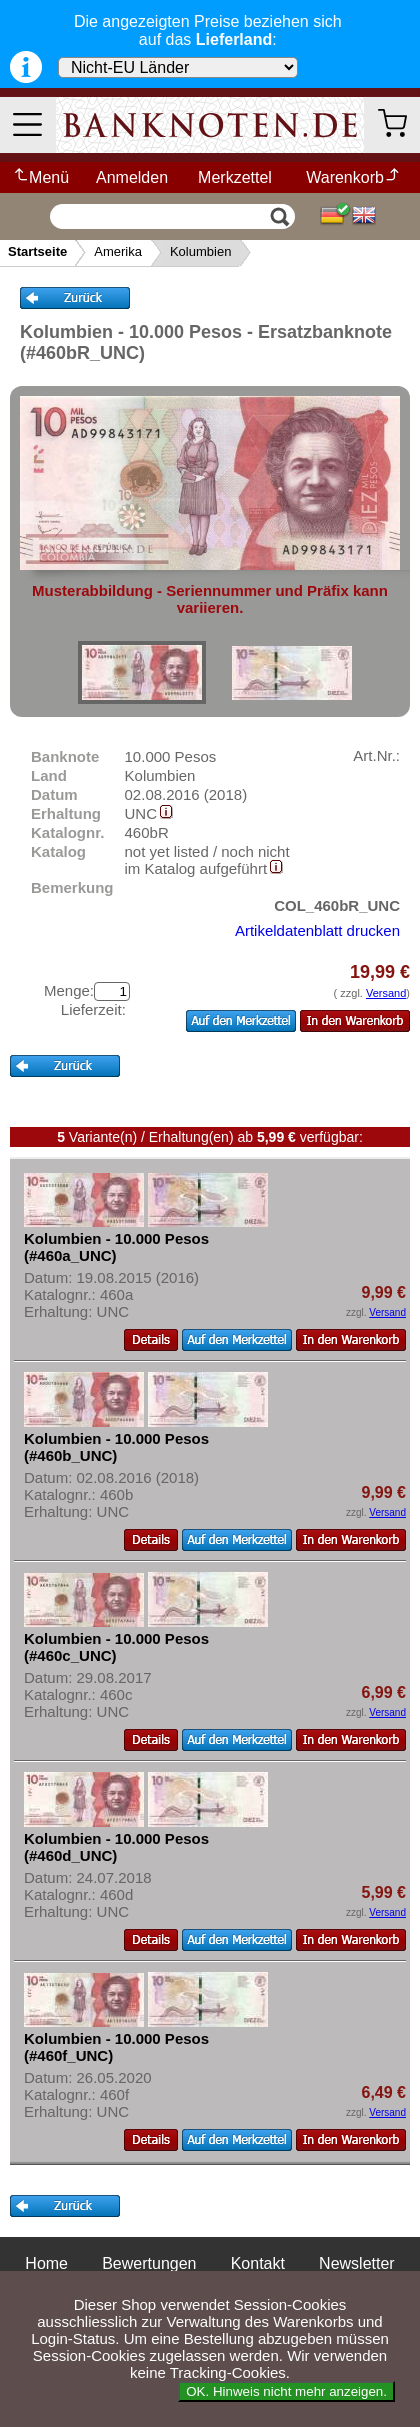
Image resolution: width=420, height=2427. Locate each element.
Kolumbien (200, 251)
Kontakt (258, 2263)
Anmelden (132, 177)
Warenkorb (353, 177)
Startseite (37, 251)
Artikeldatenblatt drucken (317, 930)
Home (46, 2263)
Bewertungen (149, 2263)
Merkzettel (235, 177)
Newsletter (357, 2263)
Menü (40, 177)
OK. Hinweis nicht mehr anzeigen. (286, 2391)
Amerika (118, 251)
